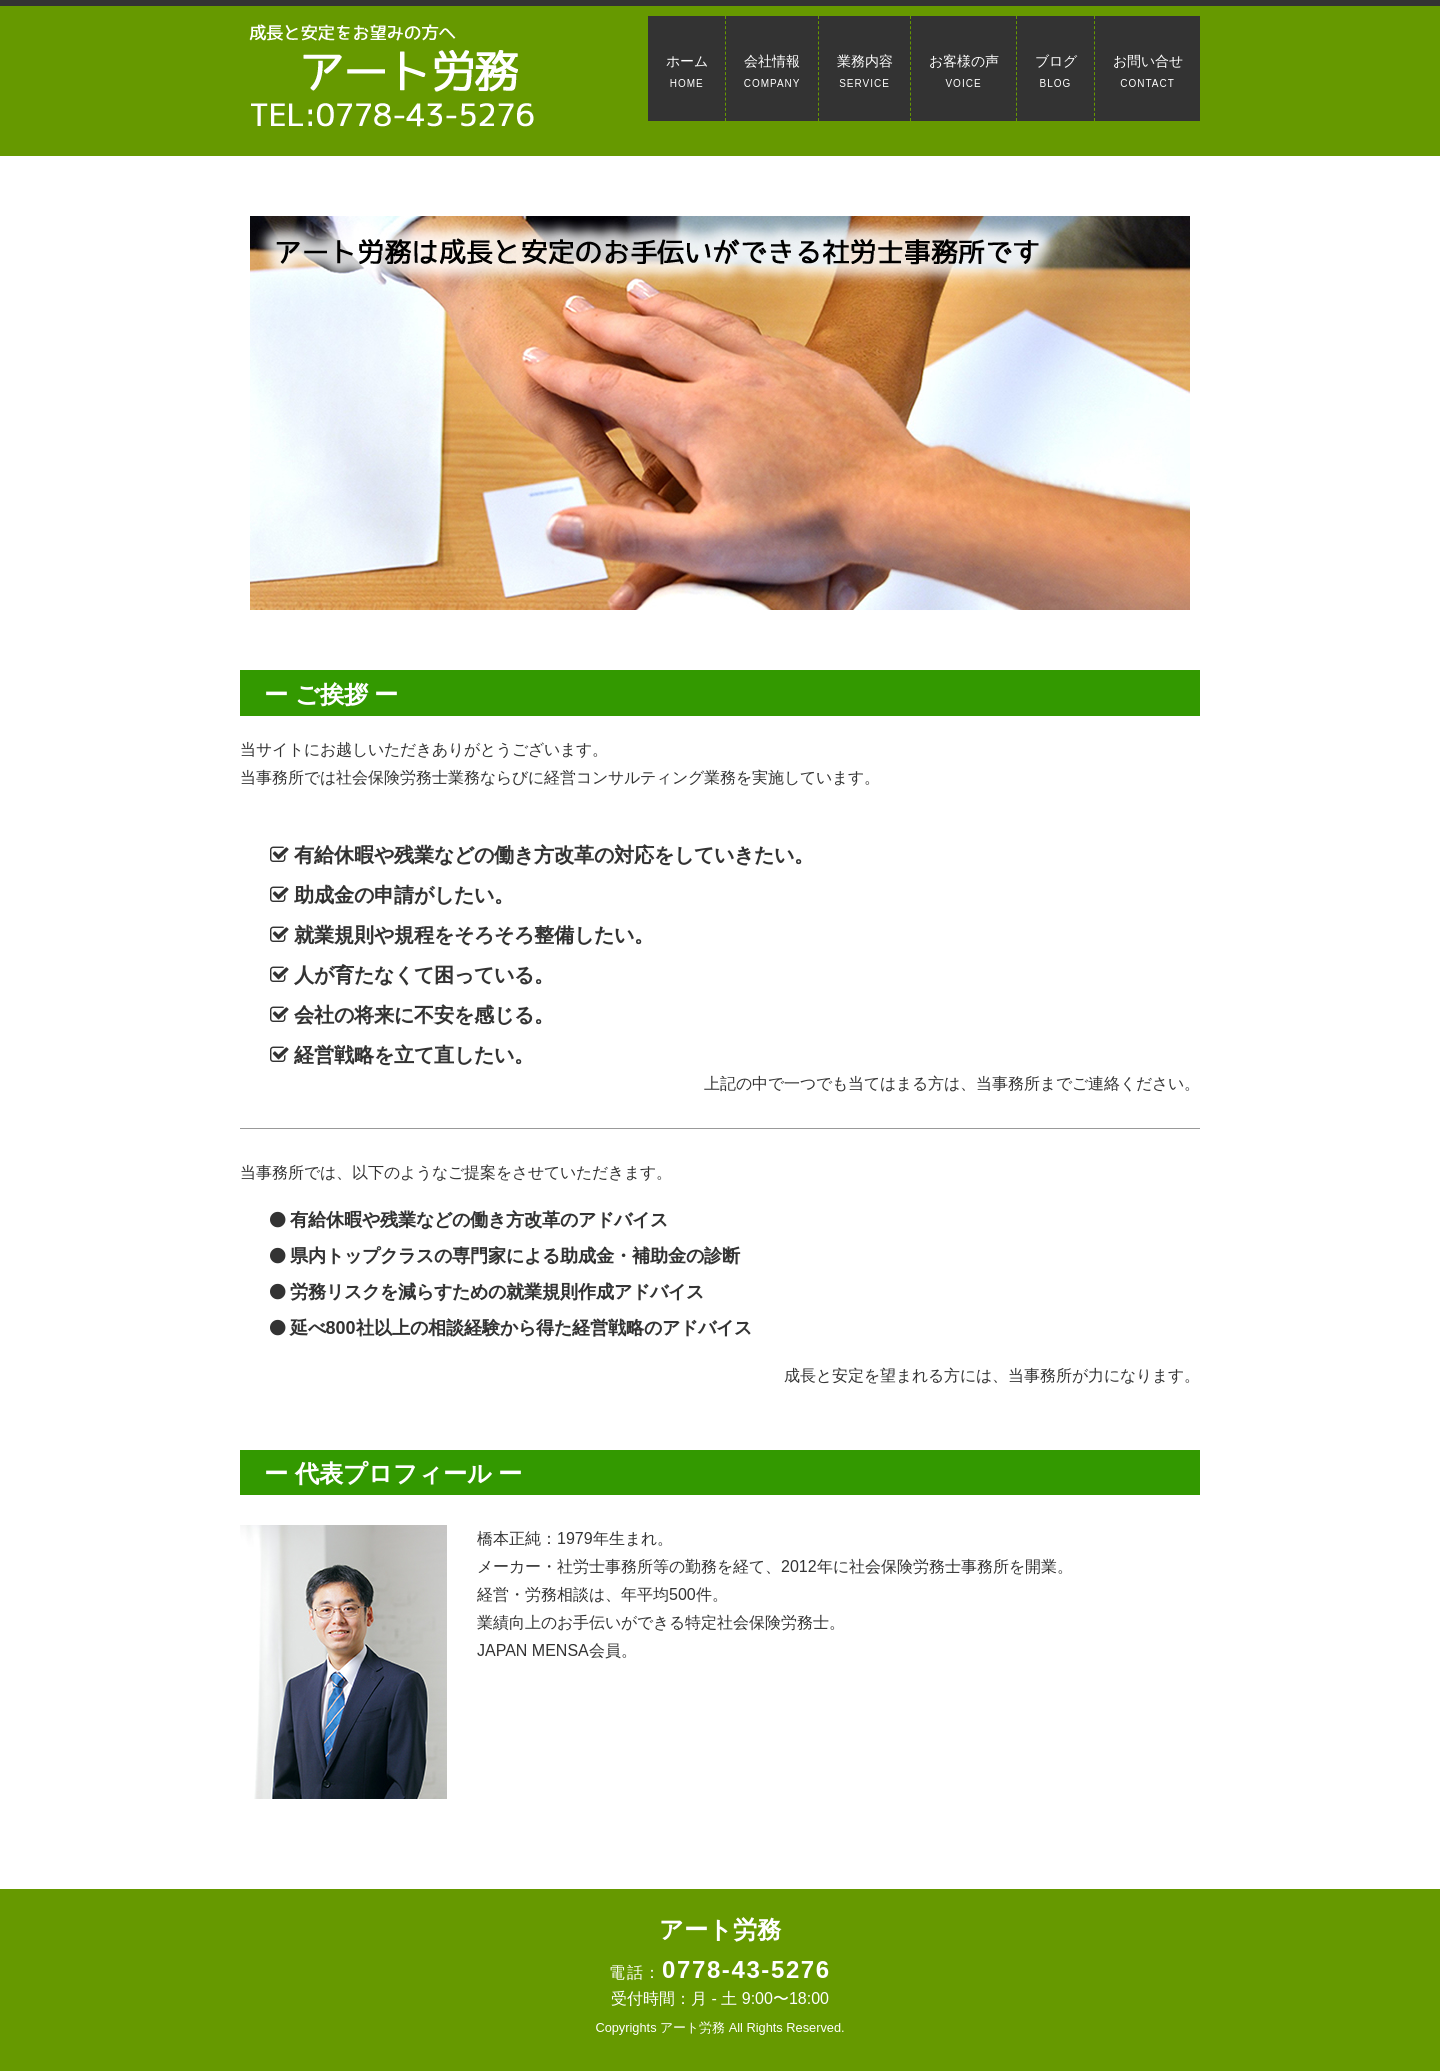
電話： (719, 1972)
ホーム (687, 71)
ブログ (1056, 71)
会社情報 (772, 71)
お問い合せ (1148, 71)
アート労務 (720, 1929)
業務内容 (865, 71)
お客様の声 (964, 71)
